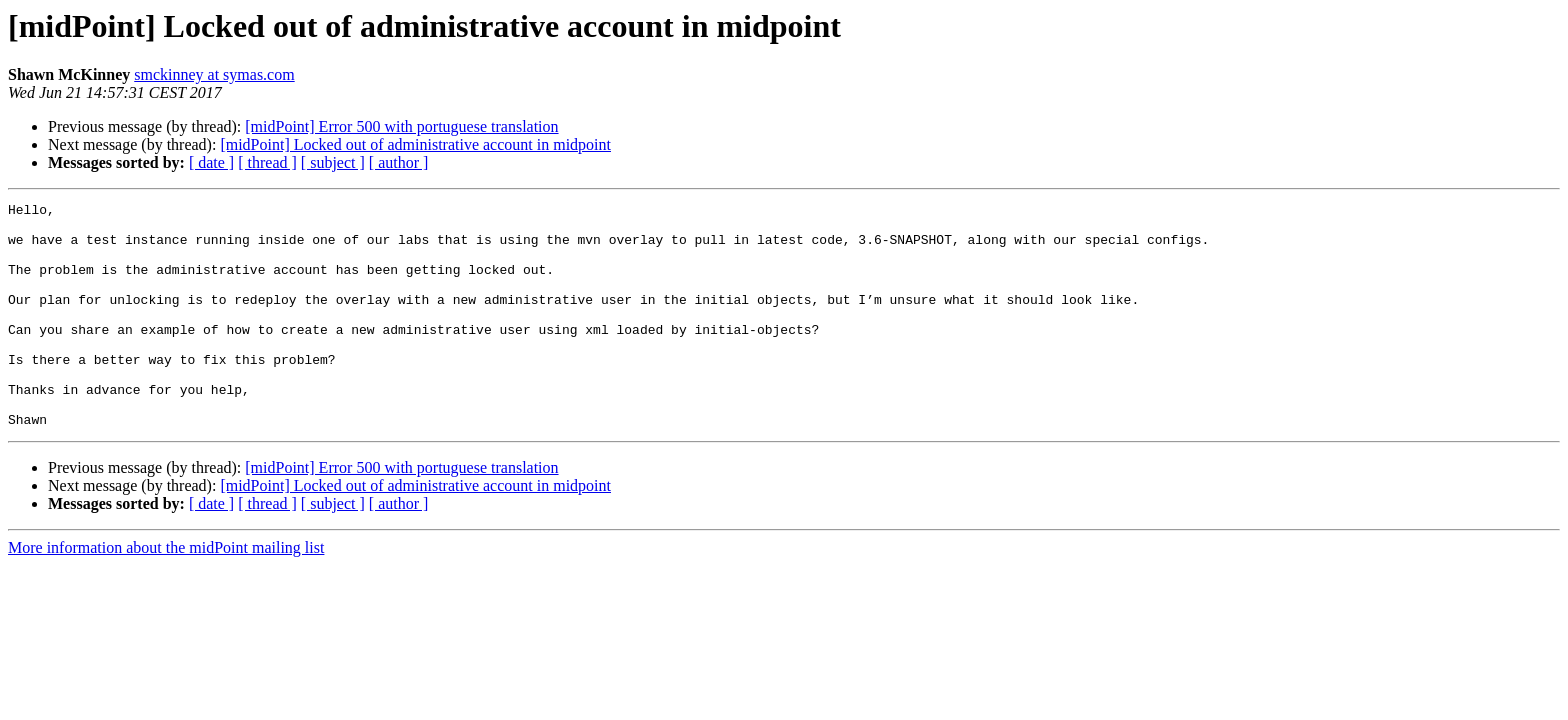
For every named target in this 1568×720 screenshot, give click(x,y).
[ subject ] (333, 162)
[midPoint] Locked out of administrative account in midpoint (415, 144)
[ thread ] (267, 162)
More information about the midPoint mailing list (166, 592)
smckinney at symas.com (214, 74)
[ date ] (211, 162)
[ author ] (399, 162)
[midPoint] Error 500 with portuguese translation (401, 126)
